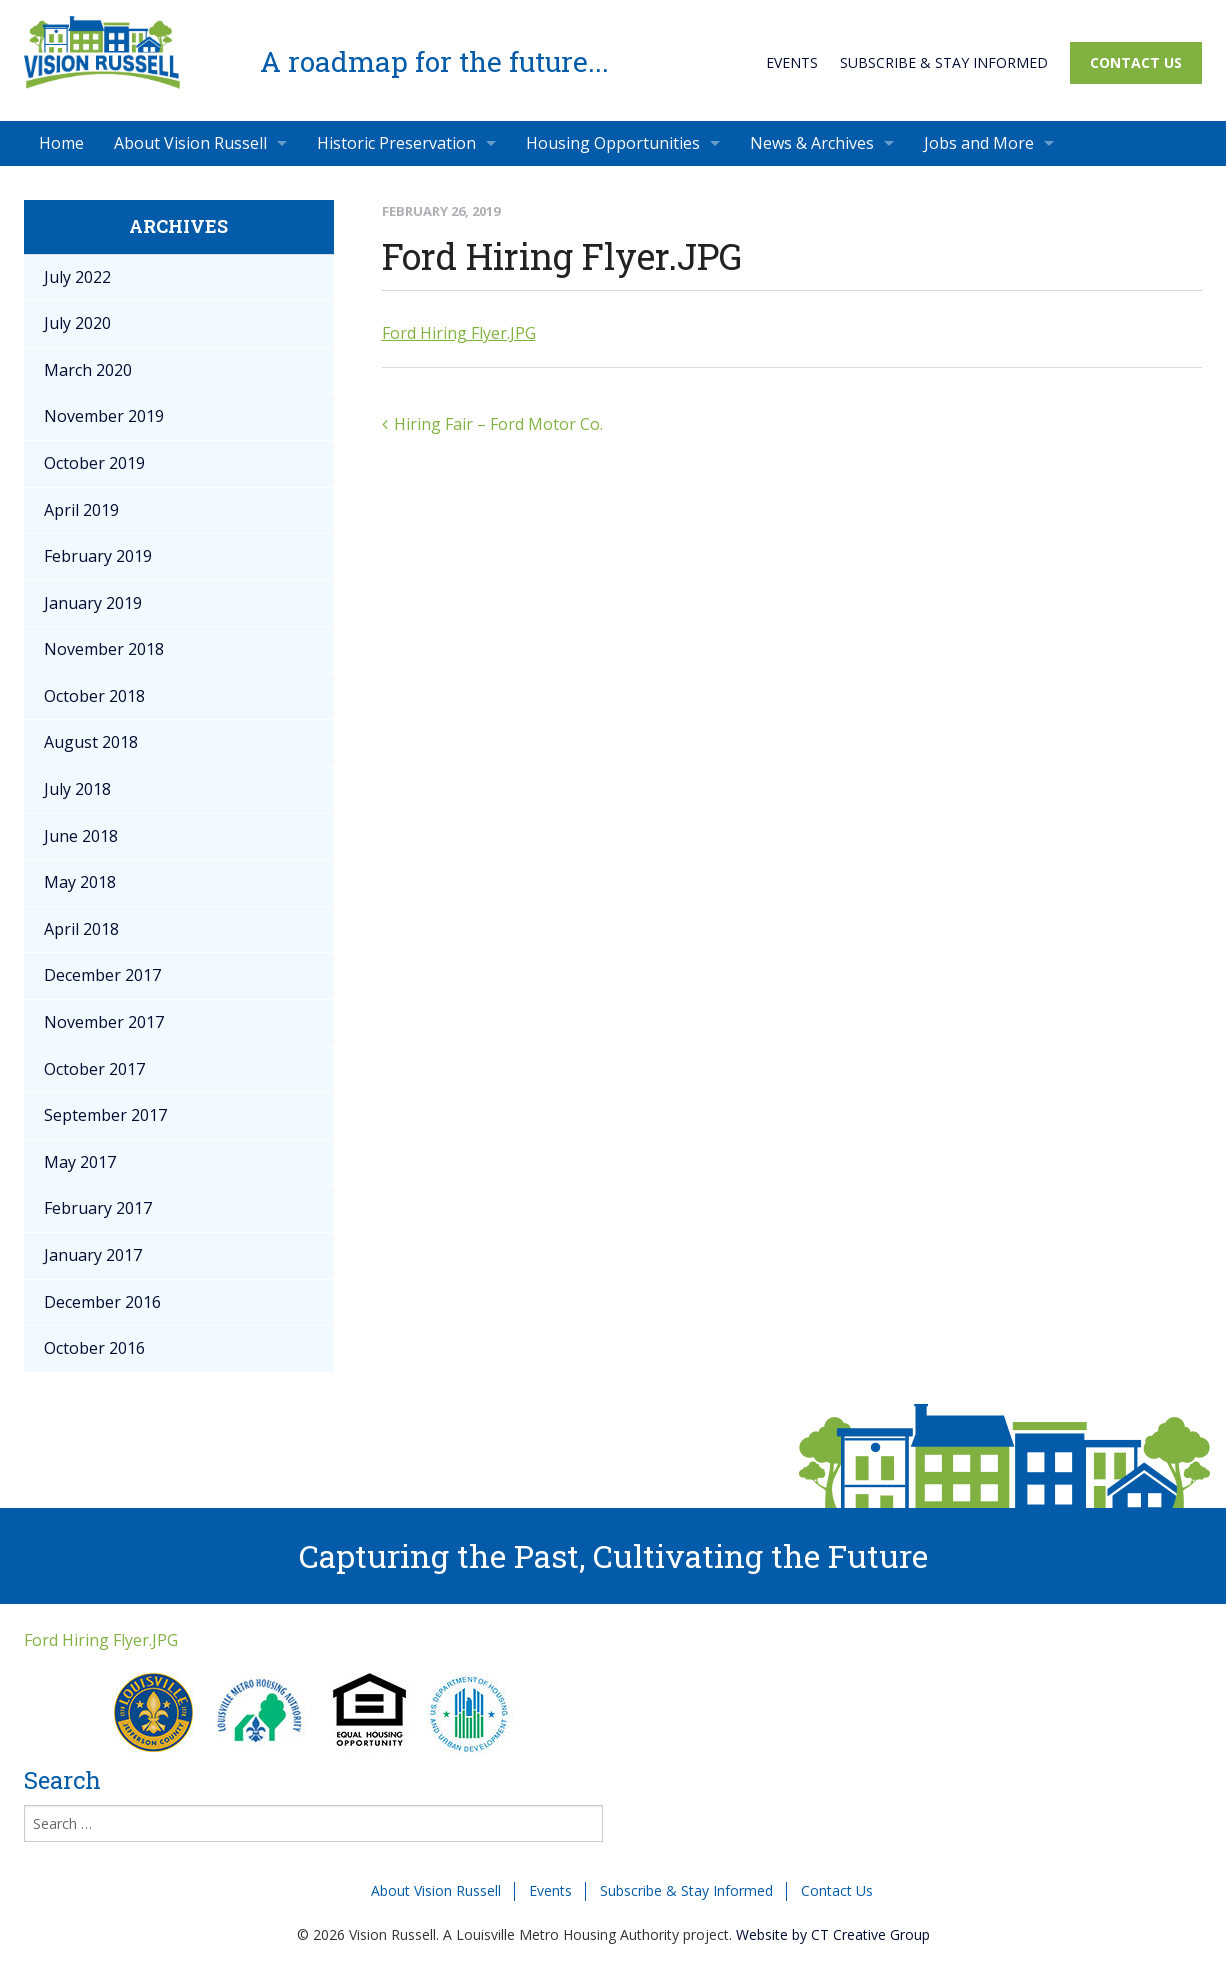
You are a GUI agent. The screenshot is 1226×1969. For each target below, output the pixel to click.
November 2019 (104, 416)
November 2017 (104, 1022)
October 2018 (94, 696)
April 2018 (81, 929)
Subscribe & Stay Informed (944, 62)
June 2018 (81, 836)
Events (792, 62)
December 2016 (102, 1302)
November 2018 (104, 649)
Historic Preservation (396, 143)
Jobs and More (979, 143)
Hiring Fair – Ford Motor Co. (498, 424)
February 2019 (98, 556)
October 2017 (94, 1069)
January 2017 (93, 1255)
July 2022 (77, 277)
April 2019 (81, 510)
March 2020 (88, 370)
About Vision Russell (190, 143)
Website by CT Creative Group (833, 1934)
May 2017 (80, 1162)
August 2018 (91, 742)
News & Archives (812, 143)
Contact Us (1136, 62)
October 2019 (94, 463)
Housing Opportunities (613, 143)
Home (61, 143)
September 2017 (105, 1115)
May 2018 (80, 882)
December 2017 (102, 975)
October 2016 (94, 1348)
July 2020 (77, 323)
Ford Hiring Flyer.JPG (459, 333)
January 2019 (93, 603)
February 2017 (98, 1208)
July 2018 (77, 789)
